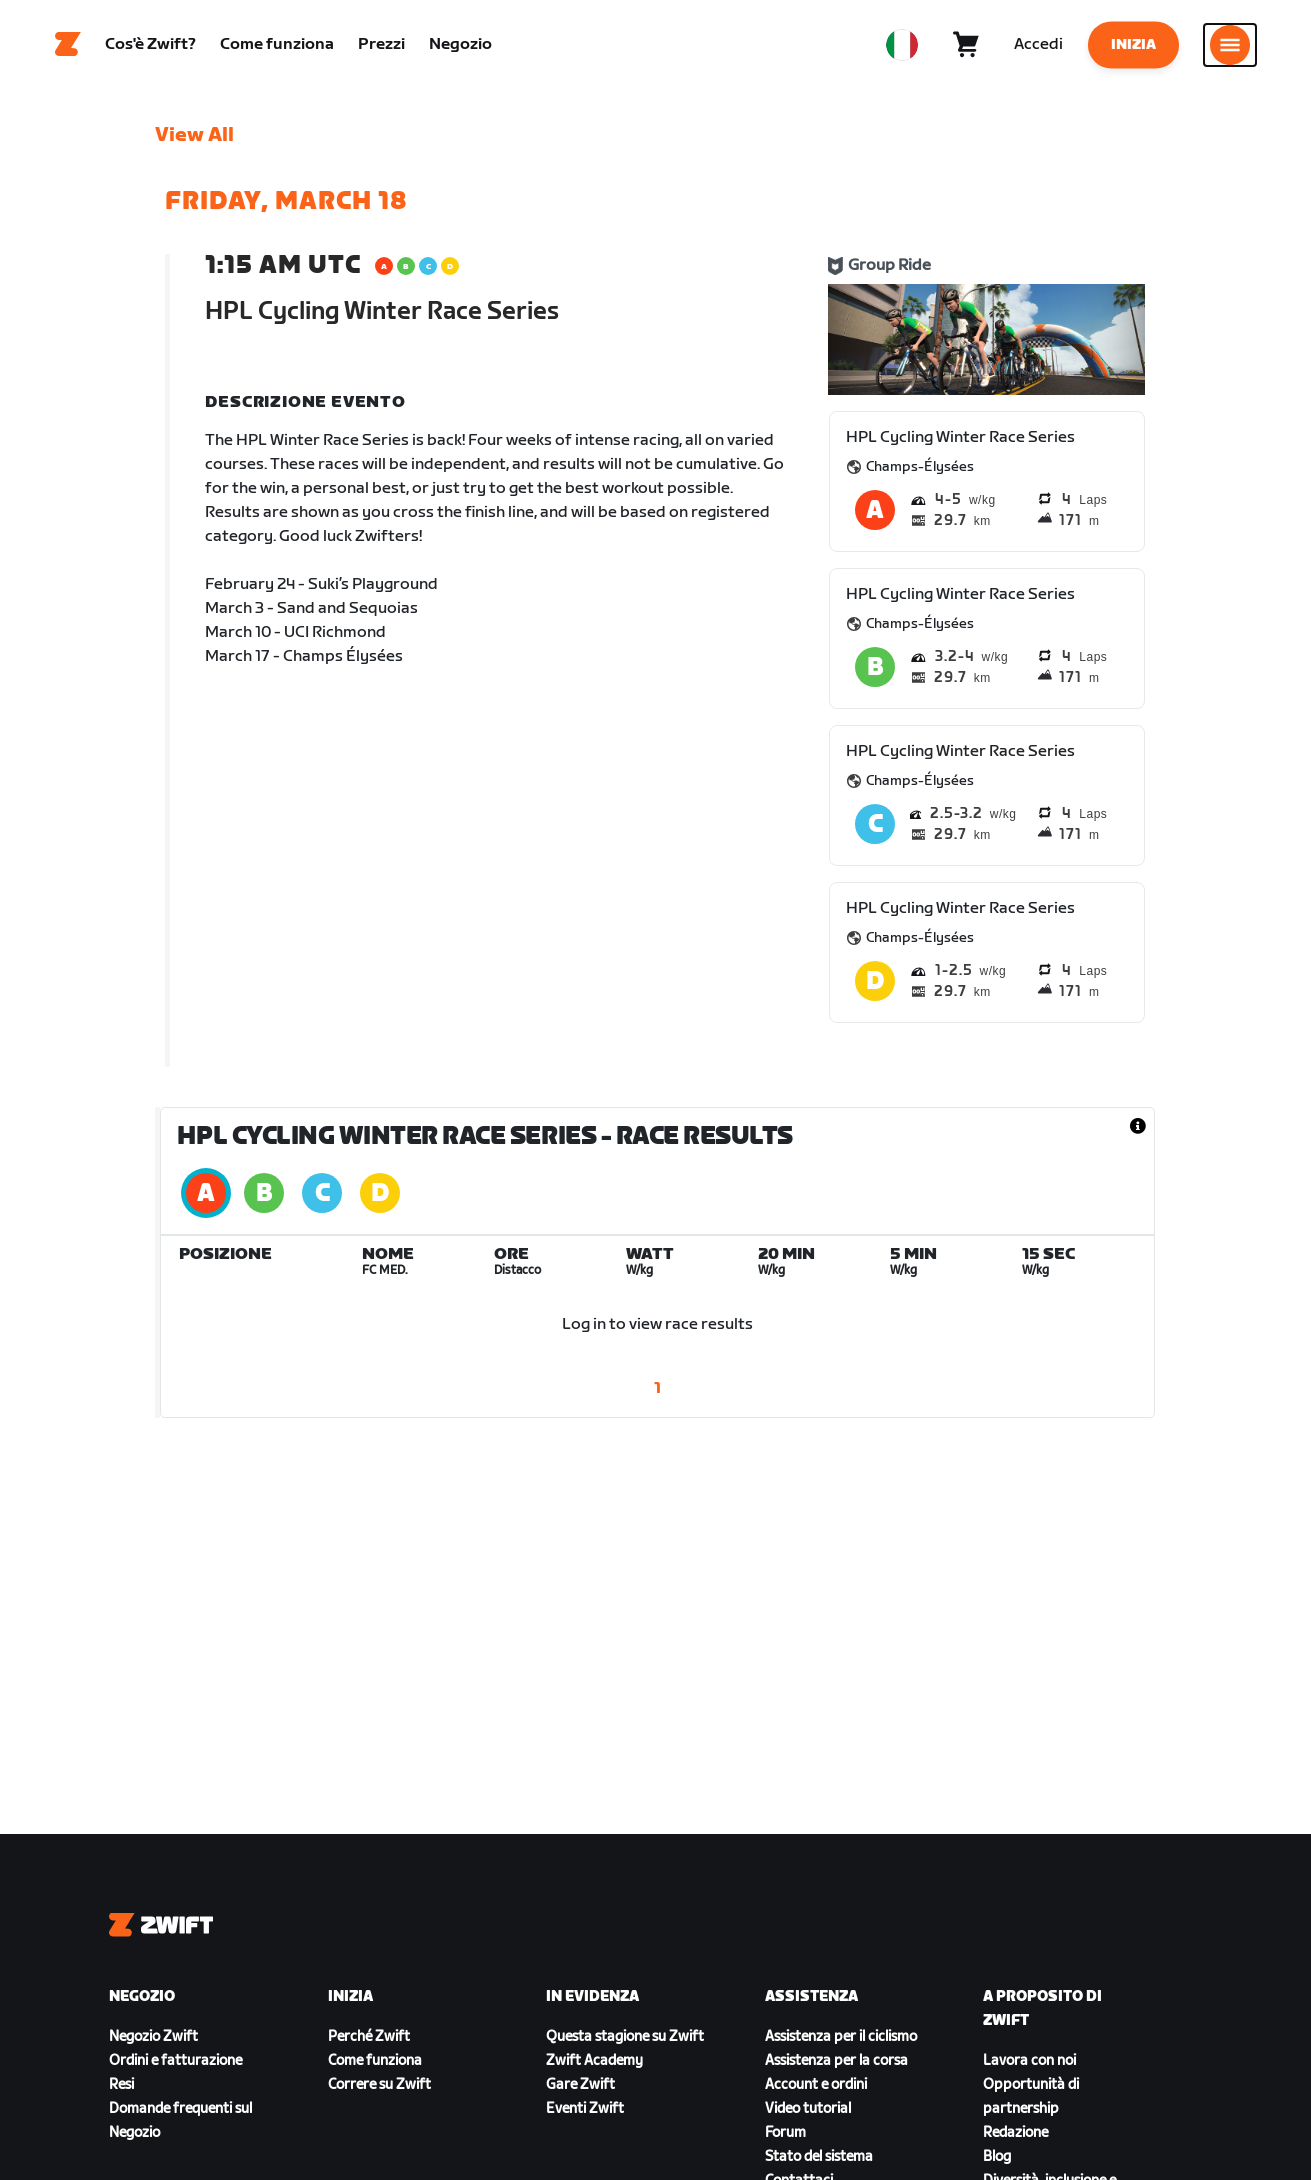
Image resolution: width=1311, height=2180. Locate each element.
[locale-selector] (902, 45)
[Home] (68, 45)
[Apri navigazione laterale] (1230, 45)
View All (194, 135)
